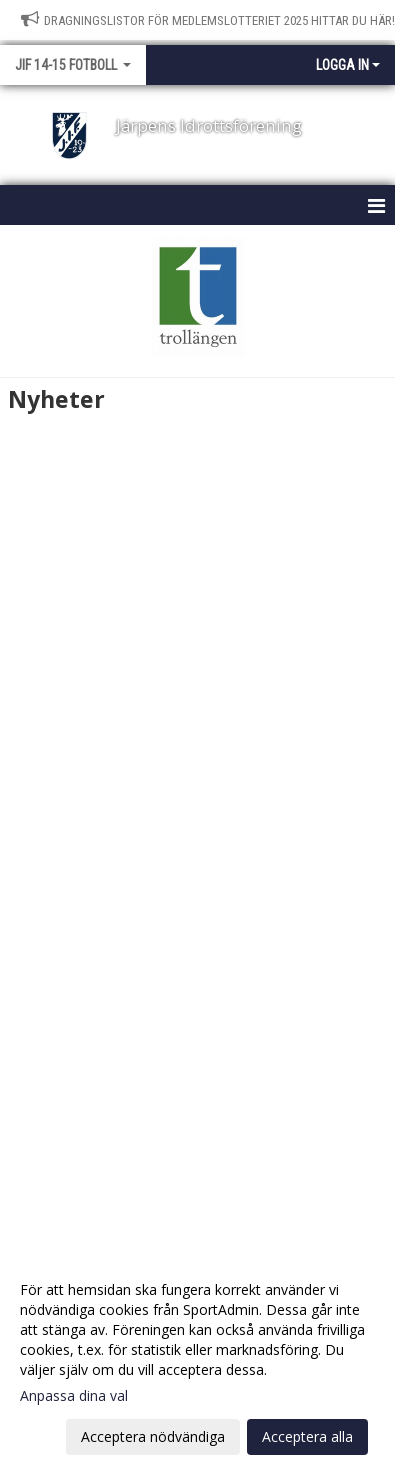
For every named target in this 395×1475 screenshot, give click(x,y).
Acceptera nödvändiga (153, 1436)
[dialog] (197, 1362)
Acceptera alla (307, 1436)
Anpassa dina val (74, 1396)
